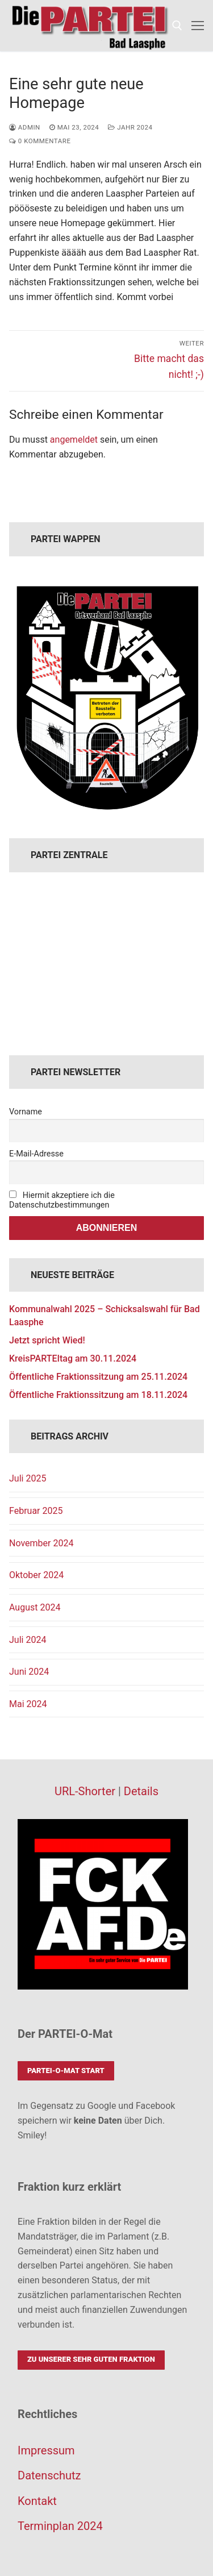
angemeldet (74, 439)
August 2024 (34, 1607)
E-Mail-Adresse (36, 1154)
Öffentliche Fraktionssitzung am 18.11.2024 (98, 1394)
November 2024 (41, 1543)
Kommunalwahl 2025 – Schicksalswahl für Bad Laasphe (104, 1315)
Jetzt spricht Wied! (47, 1340)
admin (24, 127)
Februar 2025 (35, 1510)
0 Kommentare (39, 141)
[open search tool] (177, 25)
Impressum (46, 2450)
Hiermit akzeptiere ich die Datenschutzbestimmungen (62, 1200)
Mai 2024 (28, 1704)
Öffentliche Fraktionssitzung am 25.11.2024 (98, 1376)
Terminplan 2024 (60, 2526)
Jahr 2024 (130, 127)
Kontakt (37, 2501)
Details (141, 1791)
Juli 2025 (27, 1478)
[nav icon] (197, 26)
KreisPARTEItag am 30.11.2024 (72, 1358)
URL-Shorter (85, 1791)
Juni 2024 (29, 1671)
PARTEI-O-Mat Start (66, 2070)
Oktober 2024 (36, 1575)
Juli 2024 (27, 1639)
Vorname (25, 1112)
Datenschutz (49, 2475)
